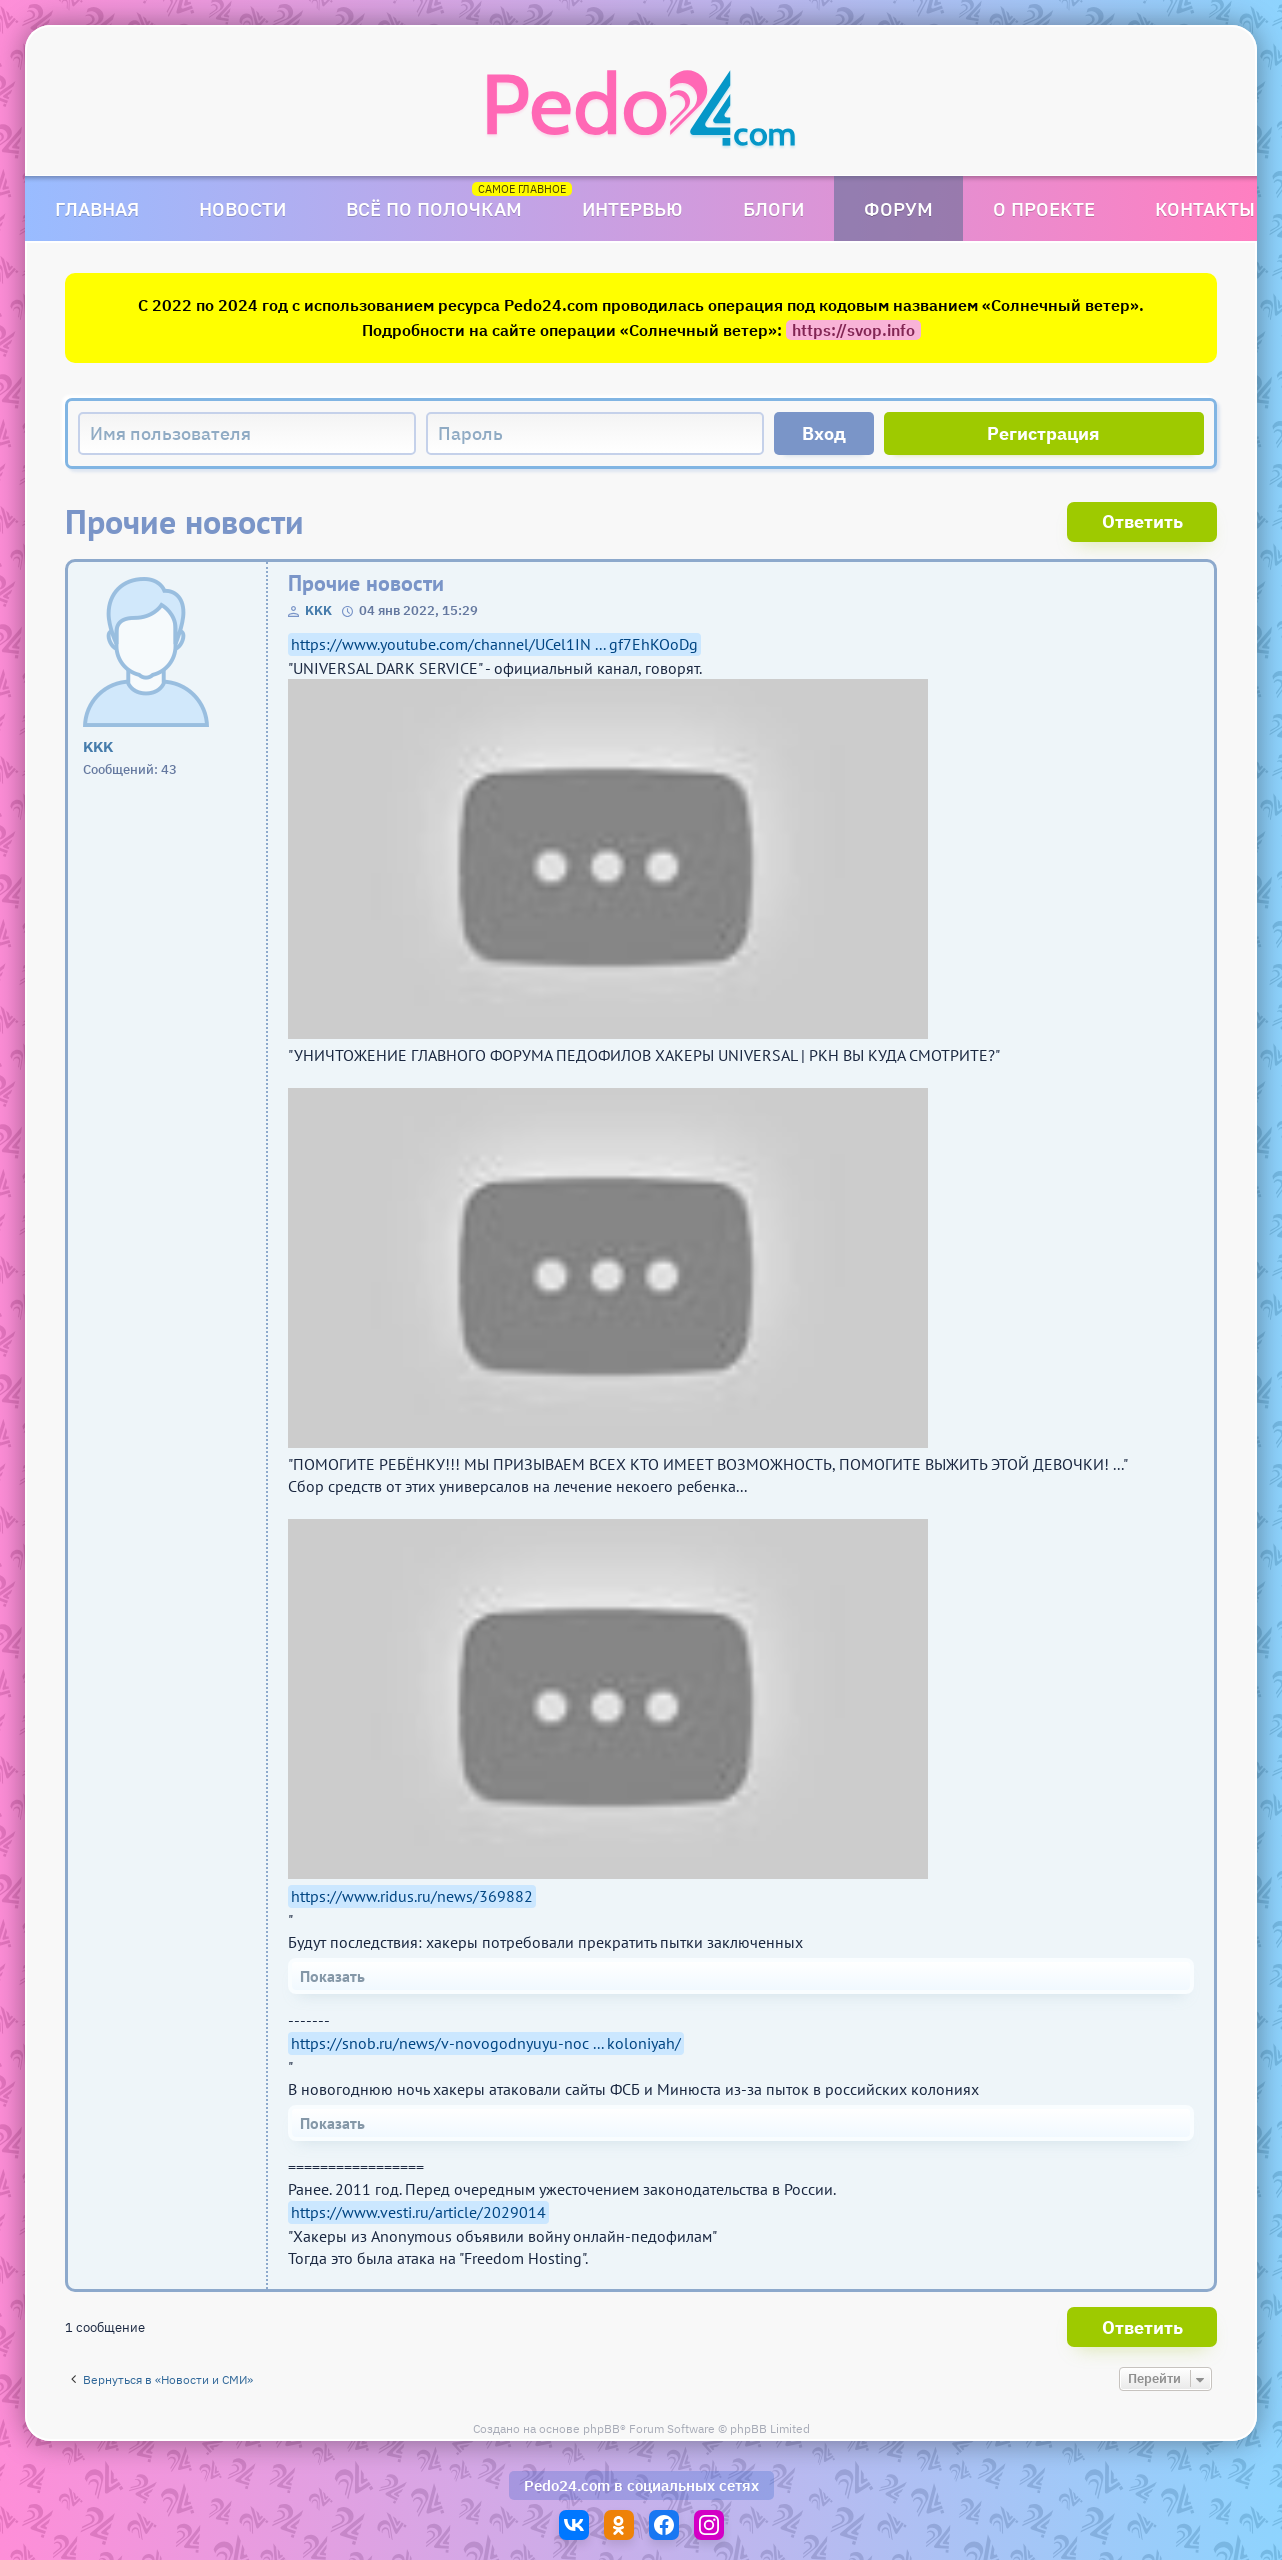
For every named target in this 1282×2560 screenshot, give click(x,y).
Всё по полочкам (434, 208)
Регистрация (1043, 433)
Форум (898, 208)
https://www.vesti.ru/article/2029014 (418, 2212)
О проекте (1044, 208)
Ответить (1142, 521)
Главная (97, 208)
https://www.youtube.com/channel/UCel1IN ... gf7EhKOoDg (494, 644)
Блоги (773, 208)
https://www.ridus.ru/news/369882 (412, 1896)
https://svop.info (853, 330)
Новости (242, 208)
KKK (318, 610)
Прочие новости (366, 583)
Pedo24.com (567, 2485)
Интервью (632, 208)
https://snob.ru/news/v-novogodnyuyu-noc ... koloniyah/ (486, 2043)
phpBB (601, 2428)
